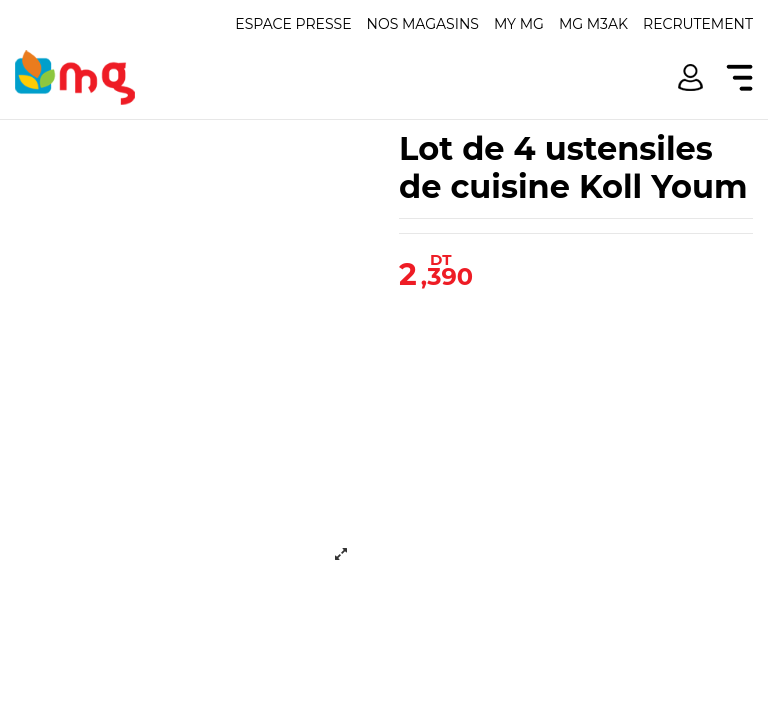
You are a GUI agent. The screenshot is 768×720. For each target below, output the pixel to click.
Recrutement (698, 24)
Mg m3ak (593, 24)
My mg (519, 24)
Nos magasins (423, 24)
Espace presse (293, 24)
